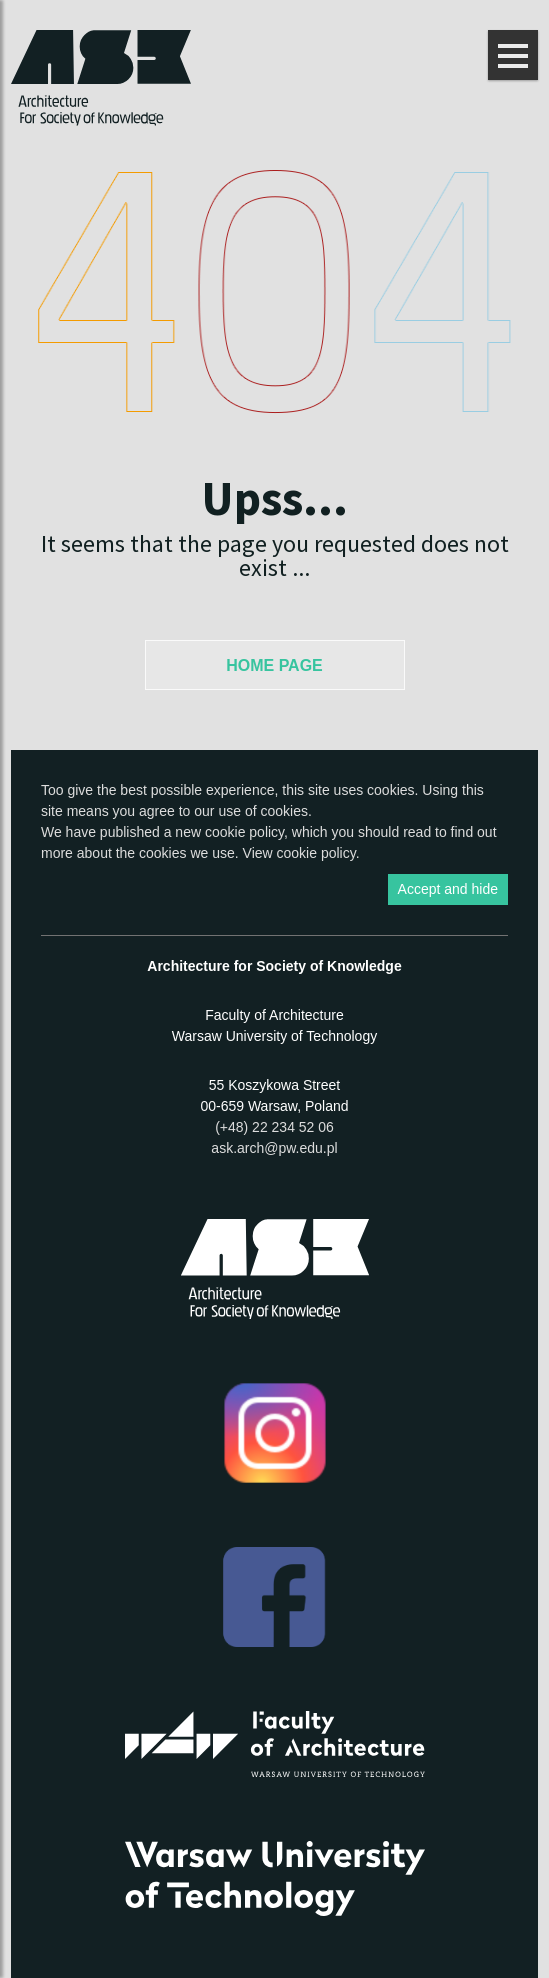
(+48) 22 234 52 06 (274, 1127)
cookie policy (244, 832)
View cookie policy (299, 853)
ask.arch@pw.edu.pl (274, 1148)
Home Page (274, 665)
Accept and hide (448, 889)
